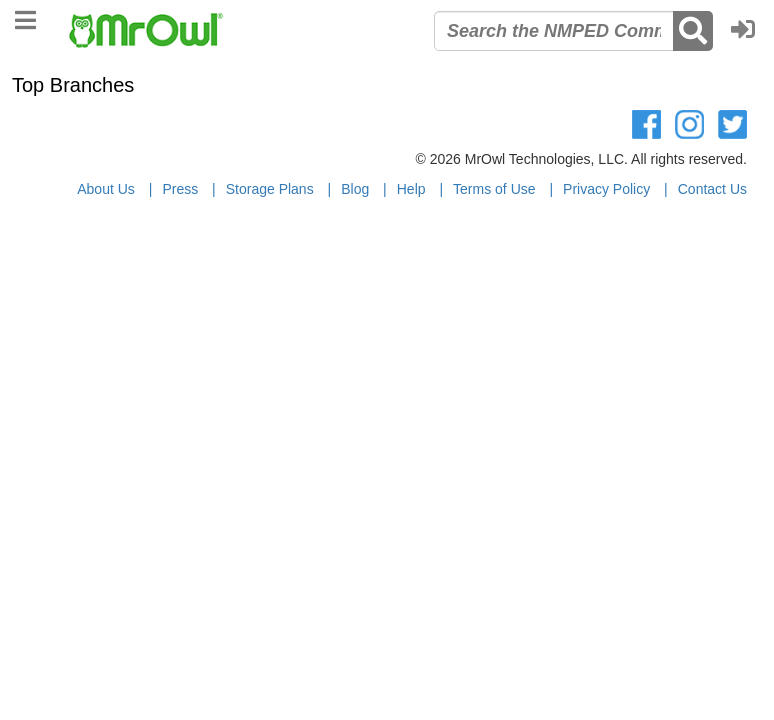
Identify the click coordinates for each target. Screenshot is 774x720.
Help (411, 189)
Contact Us (712, 189)
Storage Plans (270, 189)
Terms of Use (494, 189)
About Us (106, 189)
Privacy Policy (606, 189)
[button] (748, 31)
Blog (355, 189)
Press (180, 189)
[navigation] (25, 17)
